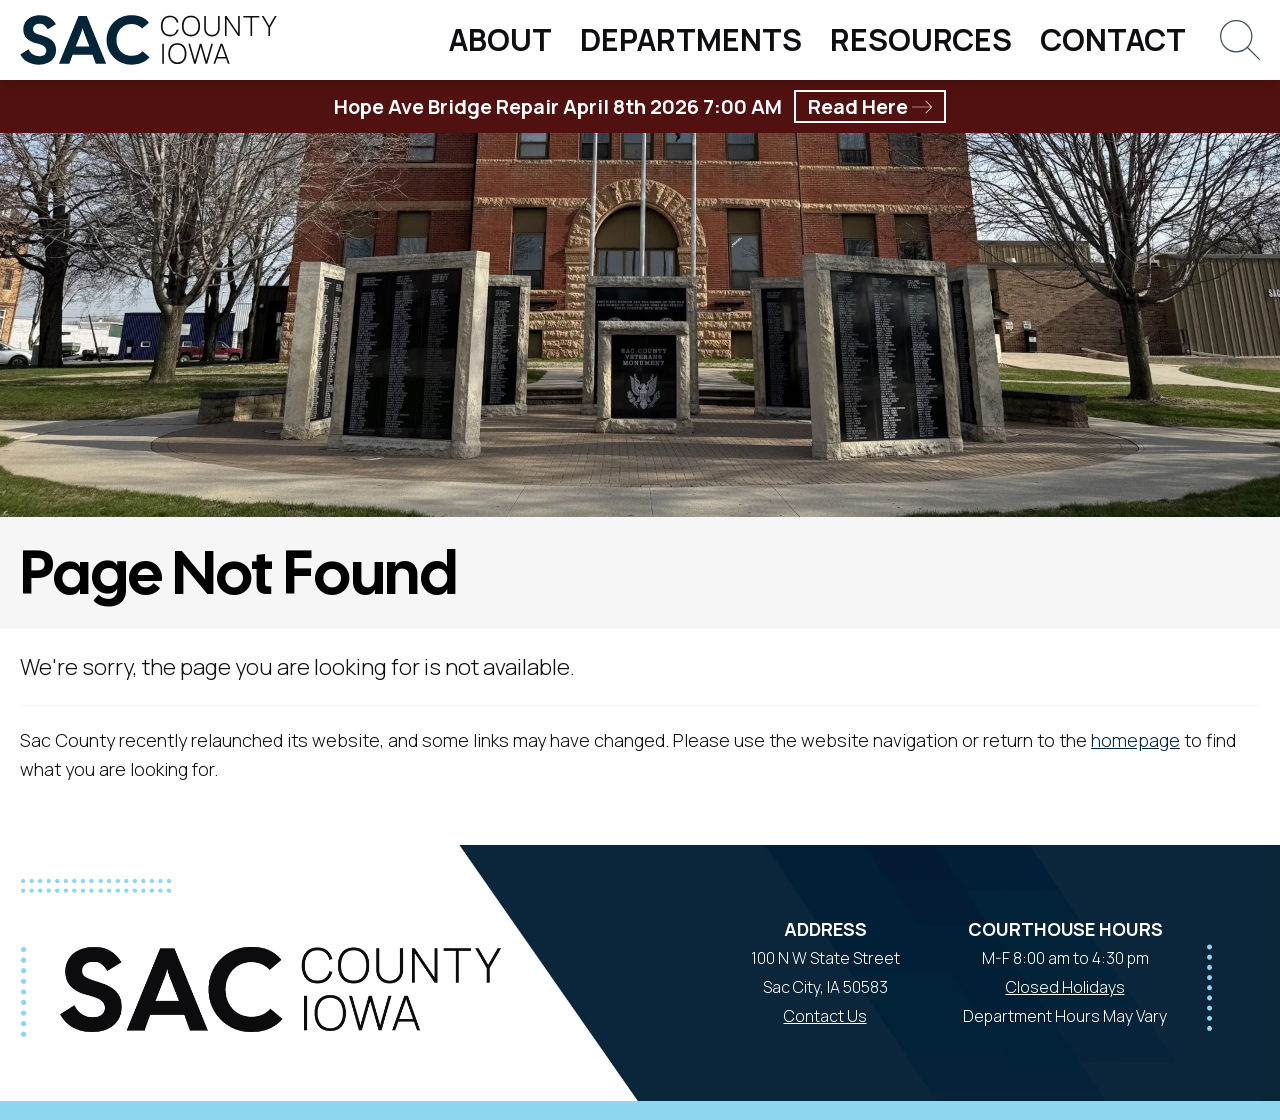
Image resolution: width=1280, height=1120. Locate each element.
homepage (1135, 740)
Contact (1113, 39)
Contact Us (825, 1016)
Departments (691, 39)
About (500, 39)
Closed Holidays (1065, 987)
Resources (921, 39)
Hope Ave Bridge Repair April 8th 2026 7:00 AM (640, 106)
